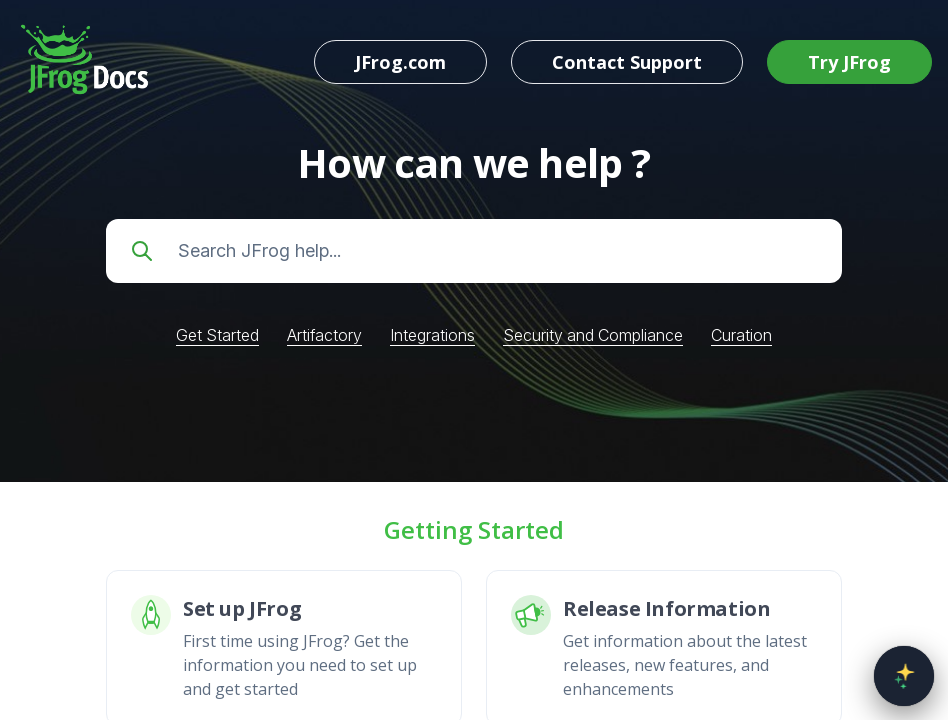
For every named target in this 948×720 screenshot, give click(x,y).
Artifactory (324, 335)
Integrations (432, 335)
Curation (741, 335)
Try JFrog (849, 62)
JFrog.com (400, 62)
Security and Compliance (593, 335)
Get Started (217, 335)
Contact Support (627, 62)
